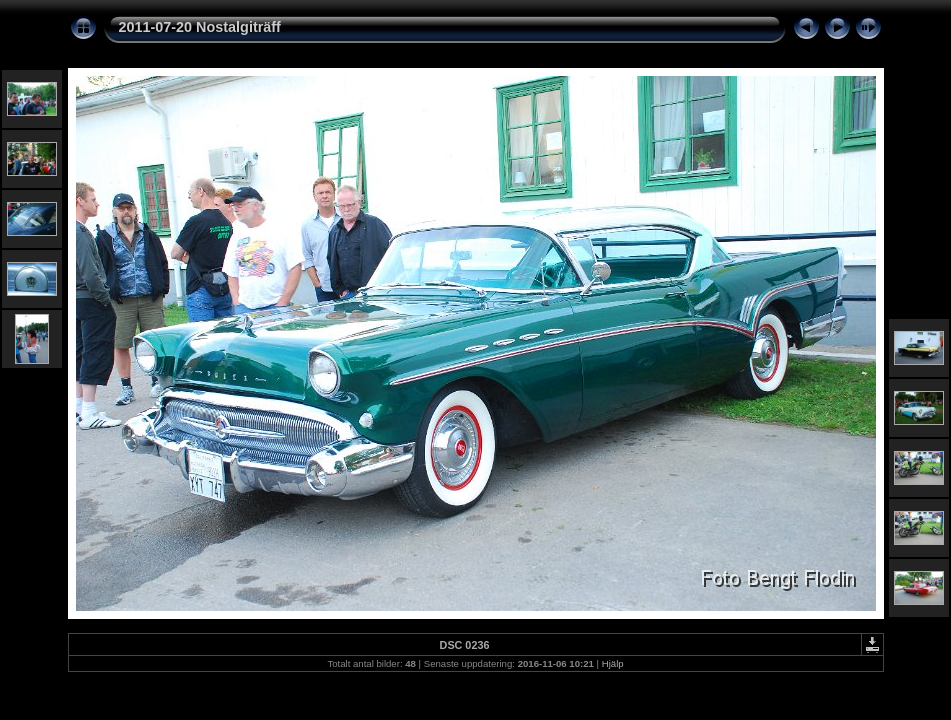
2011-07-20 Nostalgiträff (200, 27)
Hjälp (613, 663)
